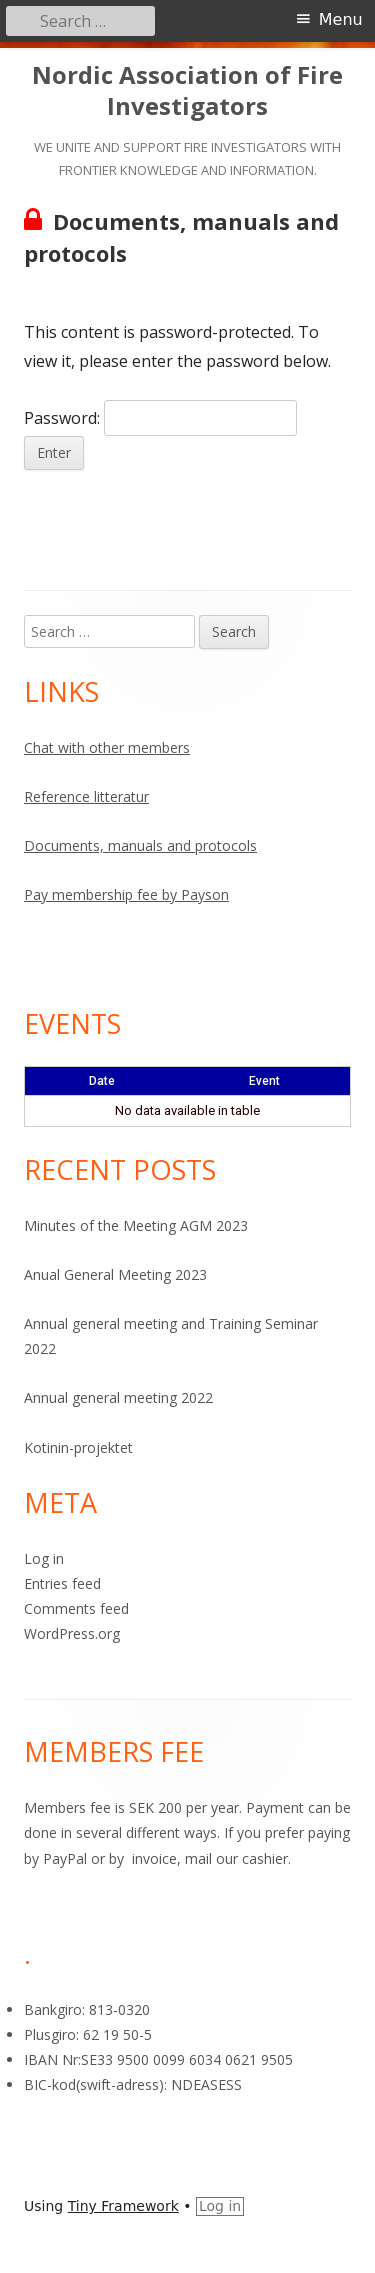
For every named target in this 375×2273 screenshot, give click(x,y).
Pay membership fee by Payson (126, 894)
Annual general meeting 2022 (118, 1397)
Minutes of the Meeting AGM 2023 (136, 1225)
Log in (44, 1558)
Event (264, 1081)
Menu (341, 19)
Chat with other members (107, 747)
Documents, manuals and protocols (140, 845)
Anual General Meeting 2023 (115, 1274)
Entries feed (62, 1583)
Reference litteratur (86, 796)
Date (102, 1081)
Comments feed (76, 1608)
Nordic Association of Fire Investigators (187, 91)
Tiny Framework (123, 2206)
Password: (160, 418)
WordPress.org (72, 1633)
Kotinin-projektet (78, 1447)
